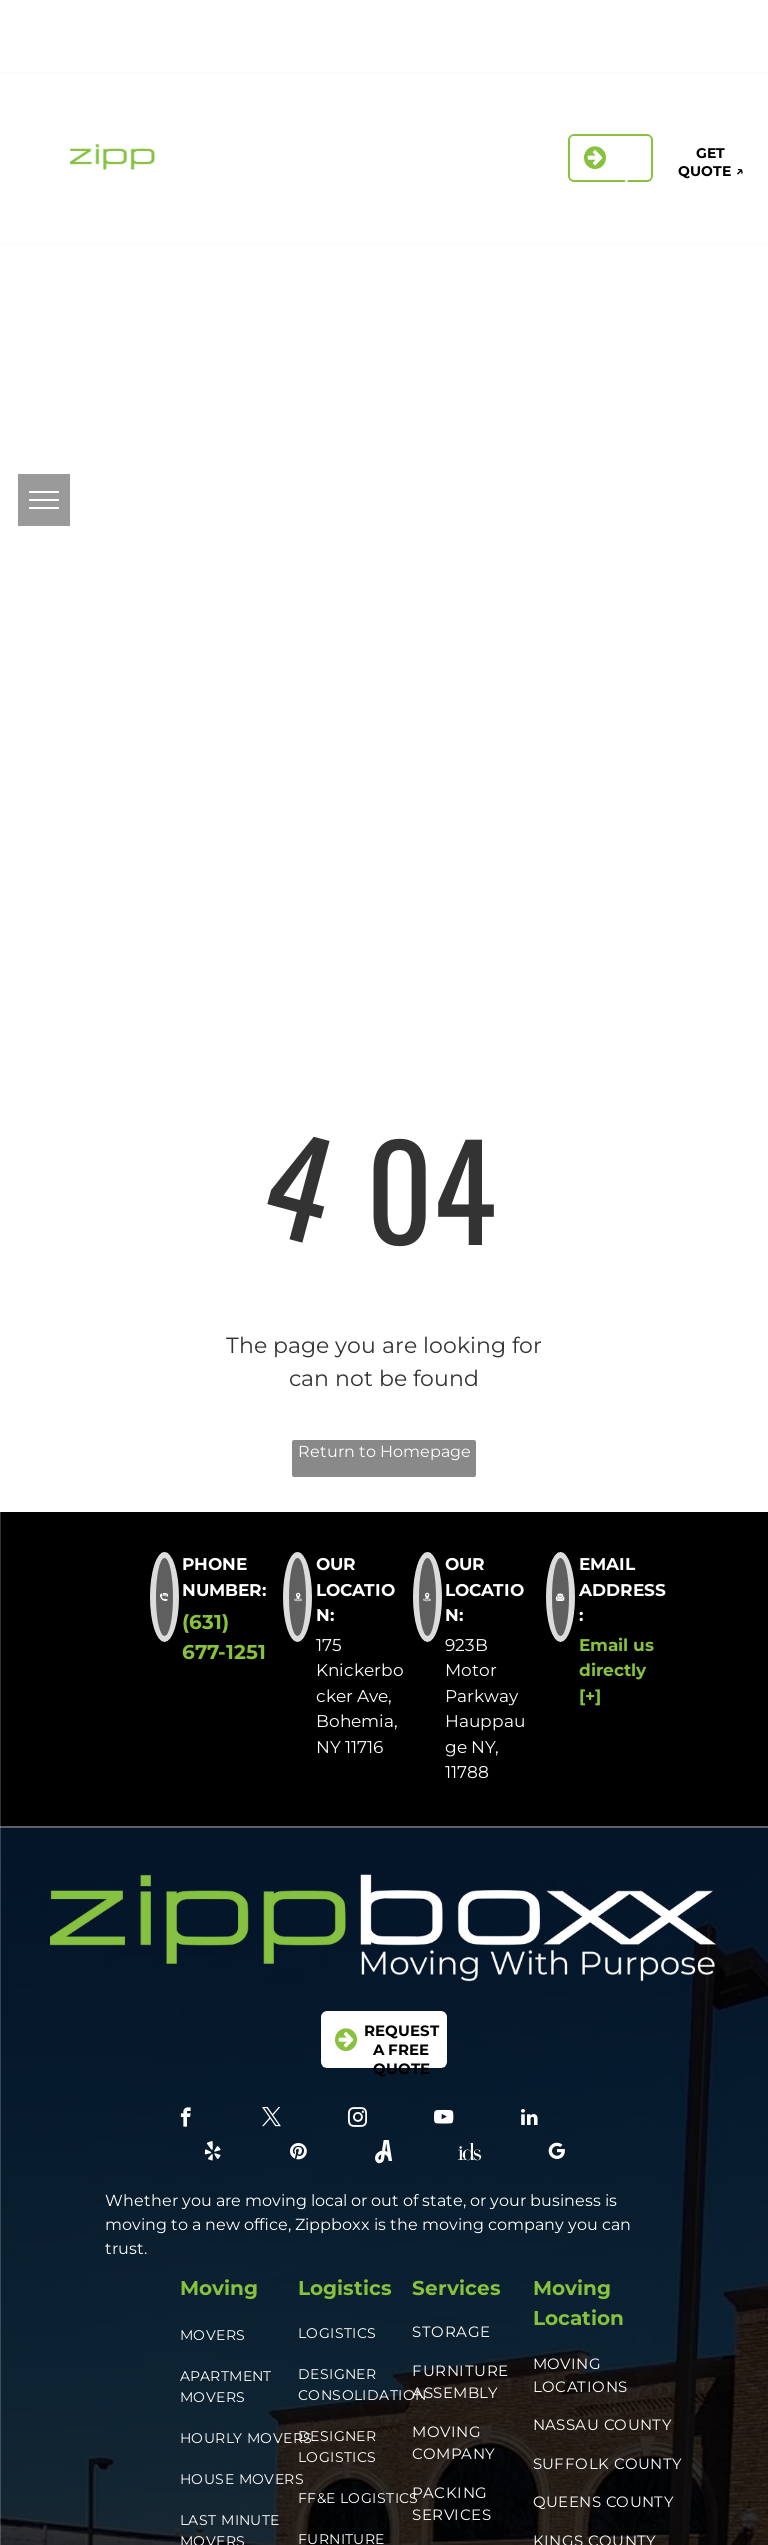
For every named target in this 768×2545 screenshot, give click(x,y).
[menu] (44, 500)
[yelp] (720, 25)
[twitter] (585, 25)
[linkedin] (675, 25)
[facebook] (540, 25)
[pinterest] (572, 53)
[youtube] (443, 2120)
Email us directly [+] (616, 1670)
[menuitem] (413, 117)
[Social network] (617, 53)
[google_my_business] (707, 53)
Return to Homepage (384, 1451)
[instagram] (630, 25)
